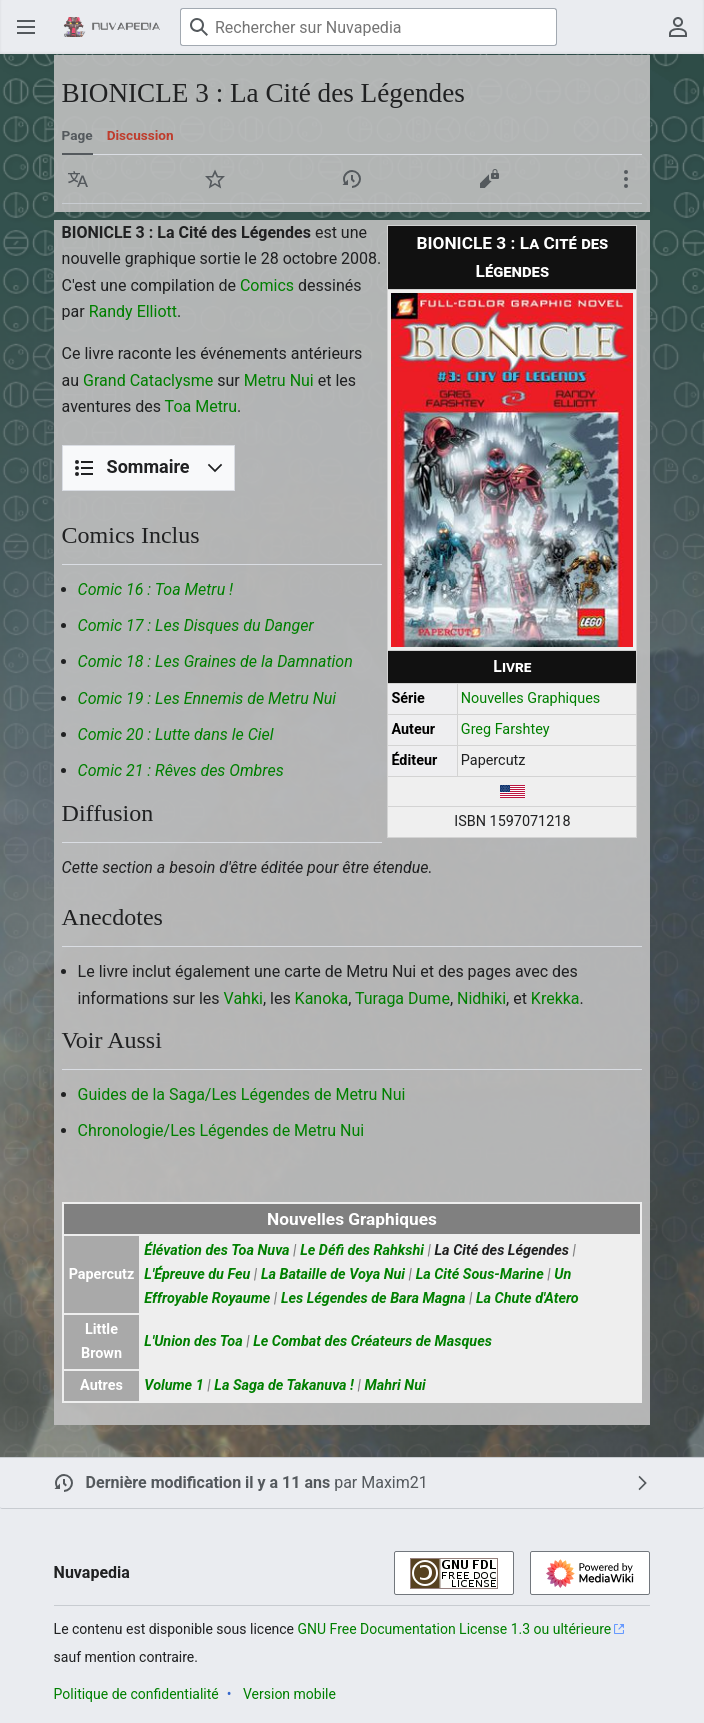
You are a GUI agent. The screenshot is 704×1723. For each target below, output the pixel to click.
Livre (512, 666)
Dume (429, 998)
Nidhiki (481, 998)
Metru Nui (279, 380)
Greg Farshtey (505, 729)
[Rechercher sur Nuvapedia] (368, 27)
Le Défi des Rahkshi (362, 1250)
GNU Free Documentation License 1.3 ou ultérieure (455, 1629)
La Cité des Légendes (502, 1250)
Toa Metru (201, 406)
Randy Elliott (133, 311)
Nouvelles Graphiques (530, 698)
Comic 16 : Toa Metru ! (156, 589)
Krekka (555, 998)
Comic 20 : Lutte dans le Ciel (176, 734)
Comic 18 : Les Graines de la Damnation (215, 661)
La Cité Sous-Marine (480, 1274)
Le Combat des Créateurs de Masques (372, 1341)
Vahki (243, 998)
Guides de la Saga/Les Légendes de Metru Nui (242, 1094)
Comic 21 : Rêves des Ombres (181, 770)
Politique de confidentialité (136, 1694)
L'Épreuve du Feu (197, 1274)
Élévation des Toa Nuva (216, 1250)
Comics (267, 285)
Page (77, 135)
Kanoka (322, 998)
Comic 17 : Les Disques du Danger (196, 625)
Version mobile (289, 1694)
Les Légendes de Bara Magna (373, 1298)
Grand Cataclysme (148, 380)
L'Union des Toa (193, 1341)
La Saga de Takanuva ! (284, 1385)
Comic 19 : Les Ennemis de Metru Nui (207, 698)
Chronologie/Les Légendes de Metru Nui (221, 1130)
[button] (78, 179)
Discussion (140, 135)
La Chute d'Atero (527, 1298)
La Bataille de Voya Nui (333, 1274)
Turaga (379, 998)
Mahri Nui (394, 1385)
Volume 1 (173, 1385)
